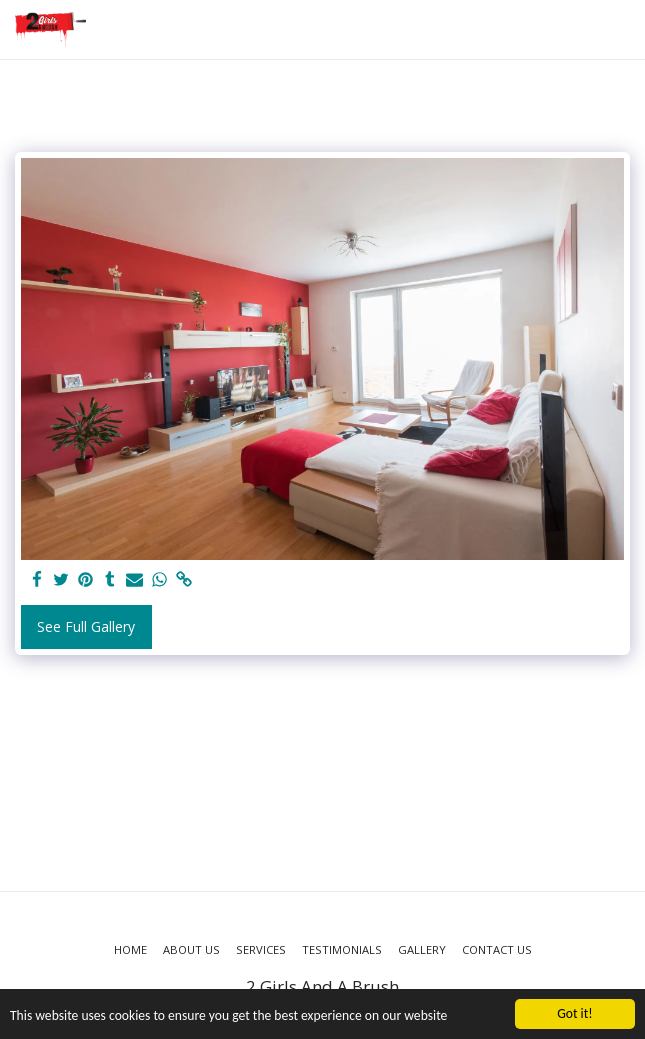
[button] (618, 30)
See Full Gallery (86, 626)
